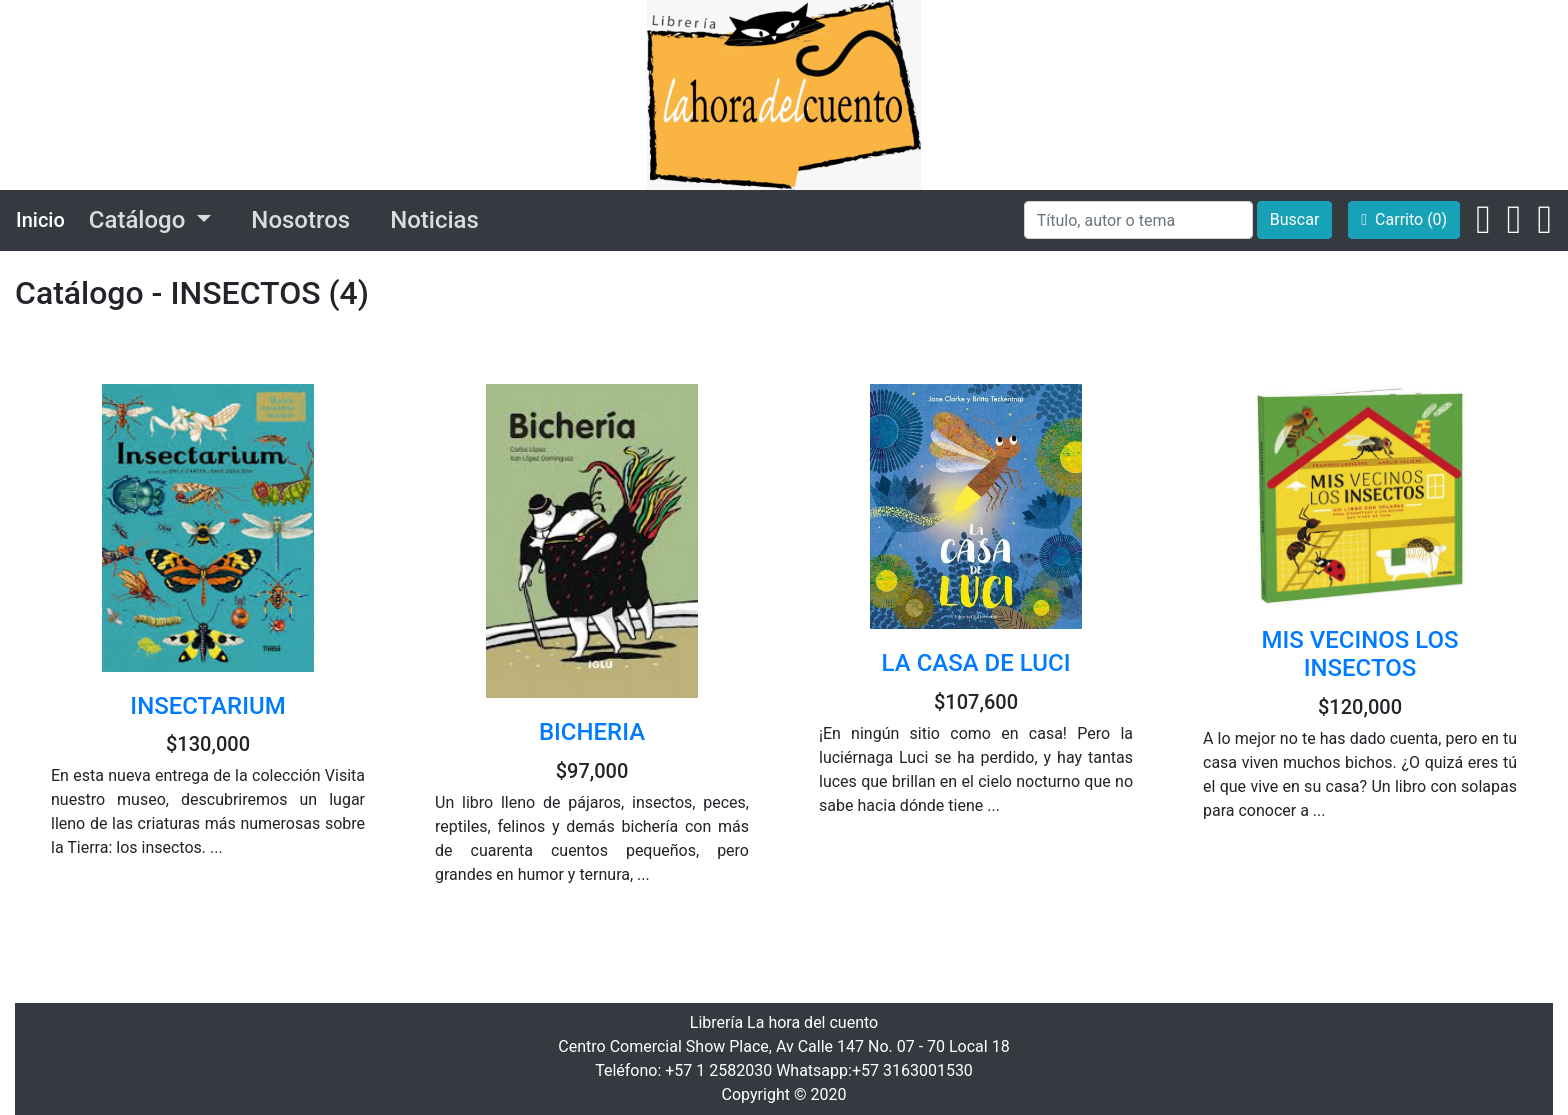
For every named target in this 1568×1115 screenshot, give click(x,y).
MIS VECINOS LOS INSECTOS (1359, 654)
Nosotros (300, 220)
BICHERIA (592, 732)
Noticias (434, 220)
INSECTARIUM (207, 706)
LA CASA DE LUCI (976, 663)
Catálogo (140, 220)
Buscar (1295, 219)
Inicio (40, 220)
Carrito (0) (1404, 219)
